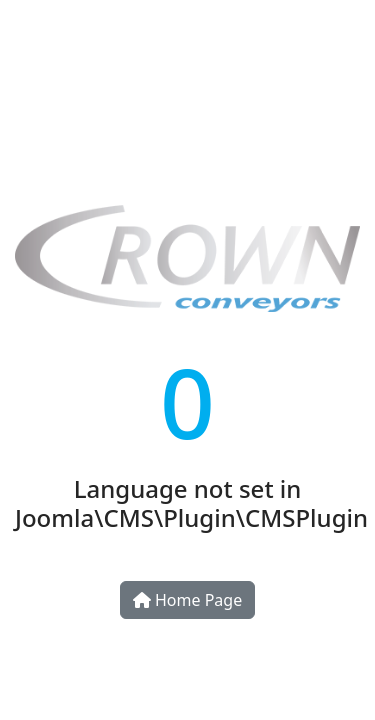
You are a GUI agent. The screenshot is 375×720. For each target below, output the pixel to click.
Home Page (187, 600)
